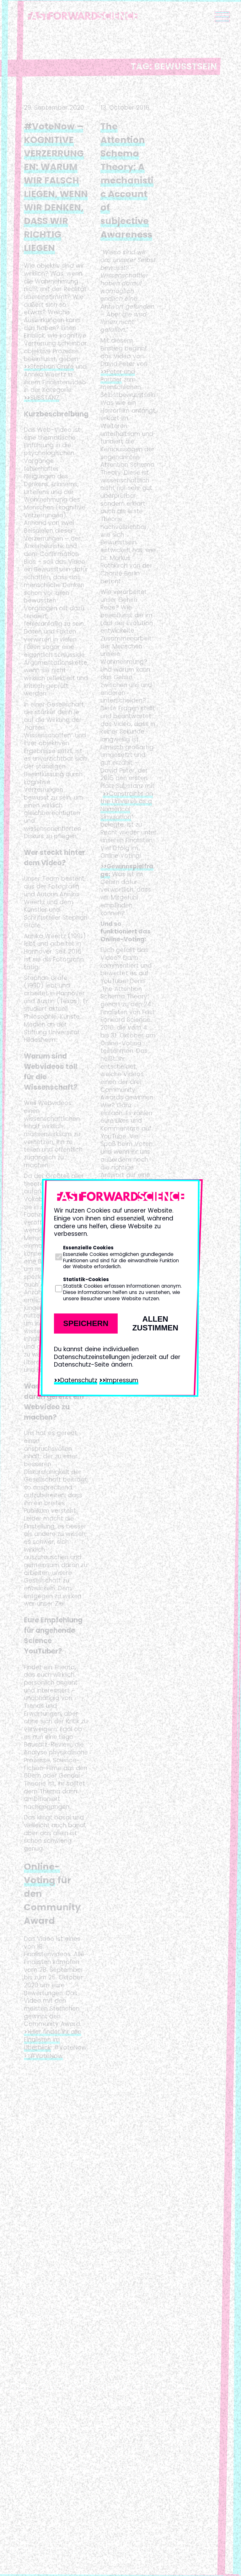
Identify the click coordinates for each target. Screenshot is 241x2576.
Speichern (85, 1323)
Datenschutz (78, 1380)
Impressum (121, 1380)
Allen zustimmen (155, 1323)
